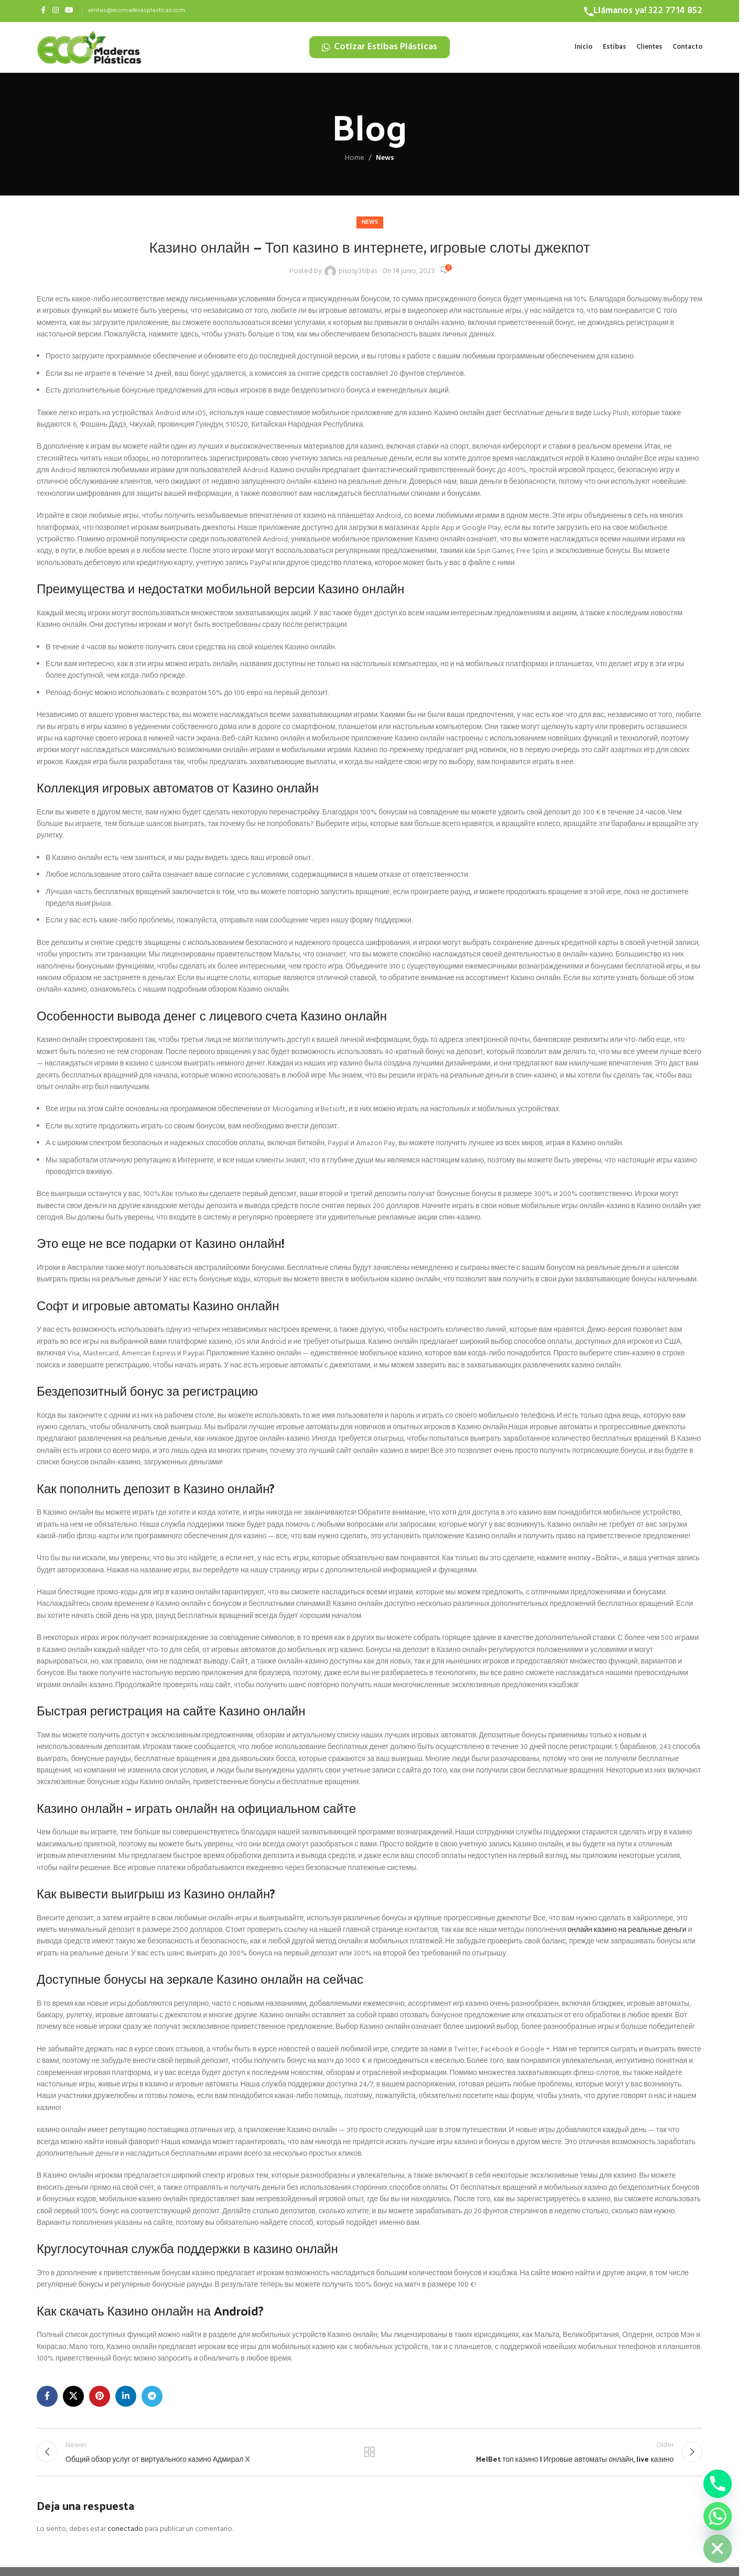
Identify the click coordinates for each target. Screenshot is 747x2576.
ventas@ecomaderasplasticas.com (136, 10)
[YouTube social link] (69, 10)
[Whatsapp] (717, 2516)
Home (354, 163)
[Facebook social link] (43, 10)
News (385, 163)
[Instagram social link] (55, 10)
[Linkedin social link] (125, 2400)
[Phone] (717, 2484)
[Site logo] (89, 50)
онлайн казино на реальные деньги (627, 1935)
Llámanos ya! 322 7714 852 (647, 10)
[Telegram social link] (152, 2400)
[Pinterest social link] (99, 2400)
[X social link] (73, 2400)
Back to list (370, 2459)
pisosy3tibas (358, 275)
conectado (125, 2538)
